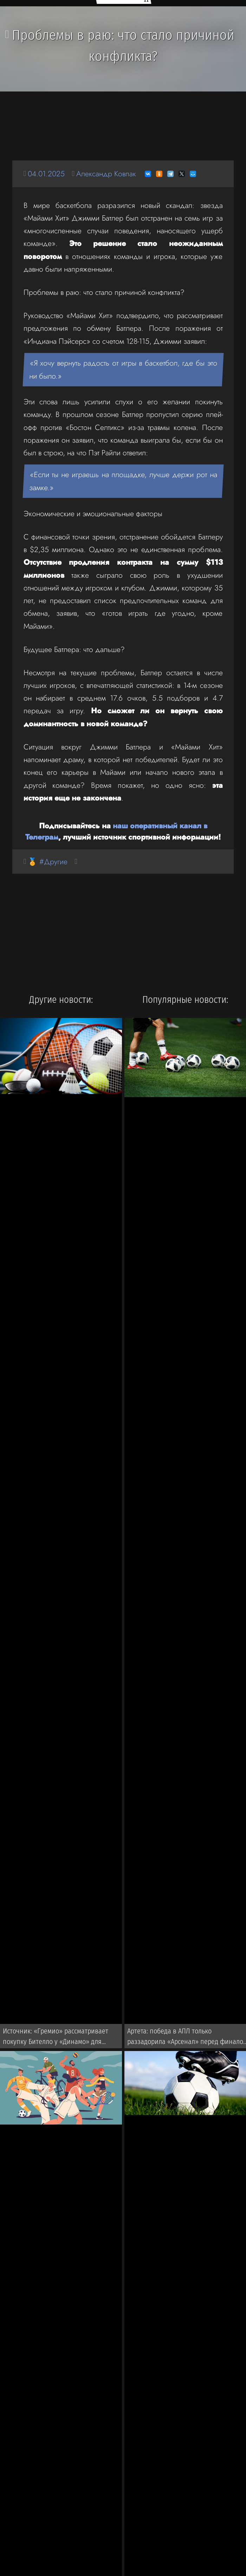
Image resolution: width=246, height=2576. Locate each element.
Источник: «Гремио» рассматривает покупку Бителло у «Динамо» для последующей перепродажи (55, 2038)
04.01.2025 (46, 173)
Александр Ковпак (106, 173)
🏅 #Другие (47, 861)
